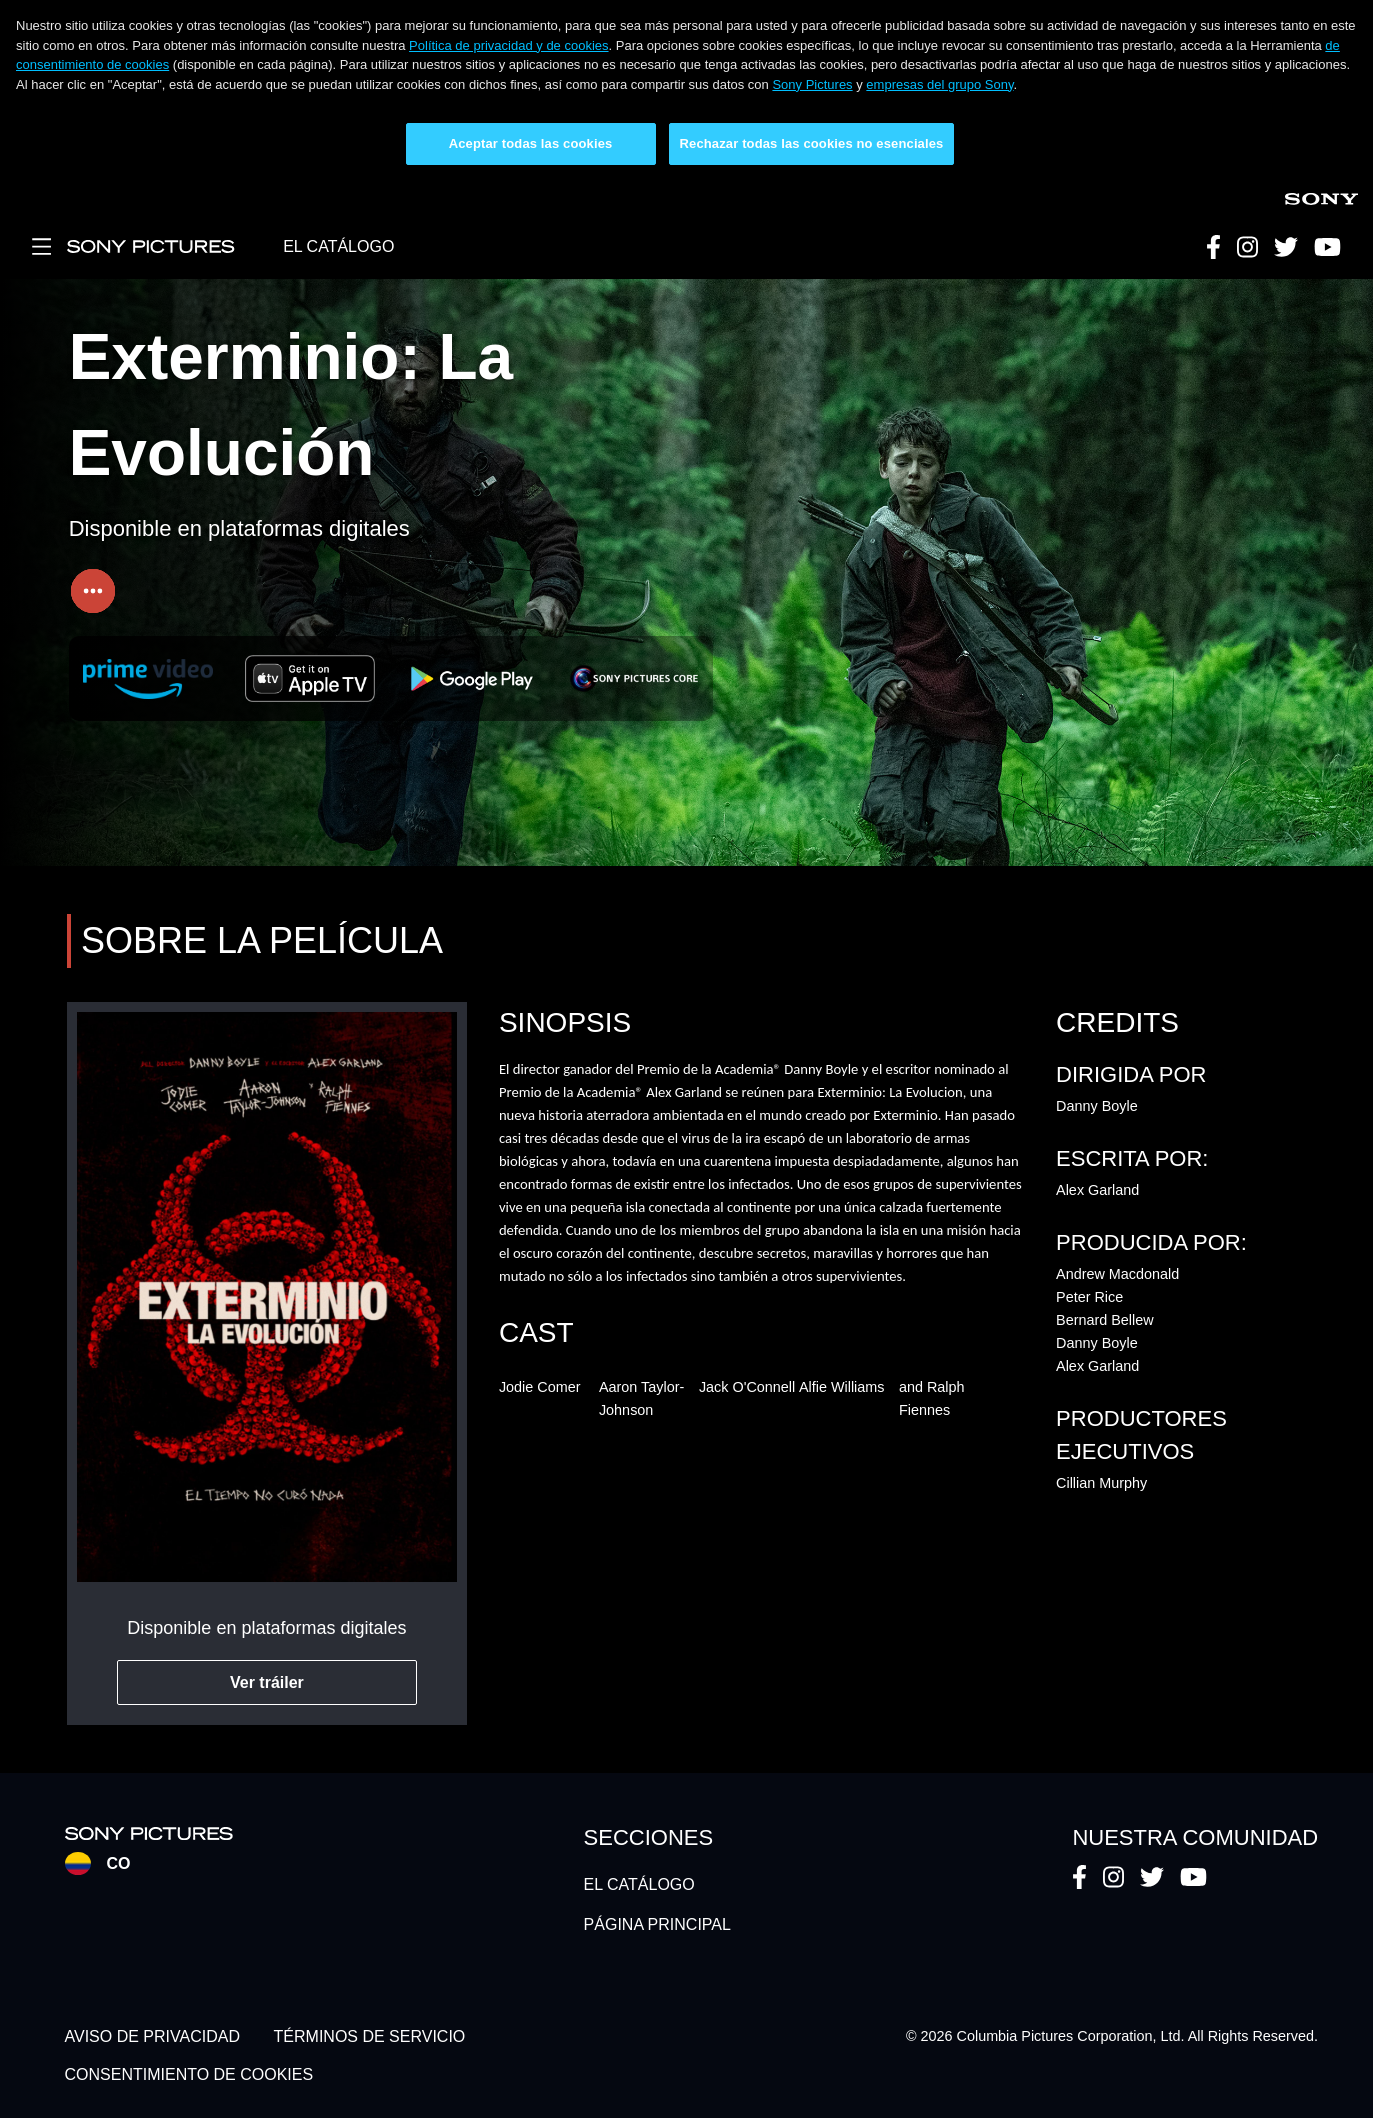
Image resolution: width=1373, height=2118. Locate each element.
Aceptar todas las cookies (531, 143)
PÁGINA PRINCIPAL (657, 1924)
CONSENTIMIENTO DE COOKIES (189, 2074)
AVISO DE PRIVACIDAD (152, 2036)
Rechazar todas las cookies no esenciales (812, 143)
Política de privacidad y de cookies (508, 45)
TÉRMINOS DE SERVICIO (370, 2036)
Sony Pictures (812, 84)
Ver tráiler (267, 1682)
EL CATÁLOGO (338, 246)
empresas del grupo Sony (939, 84)
